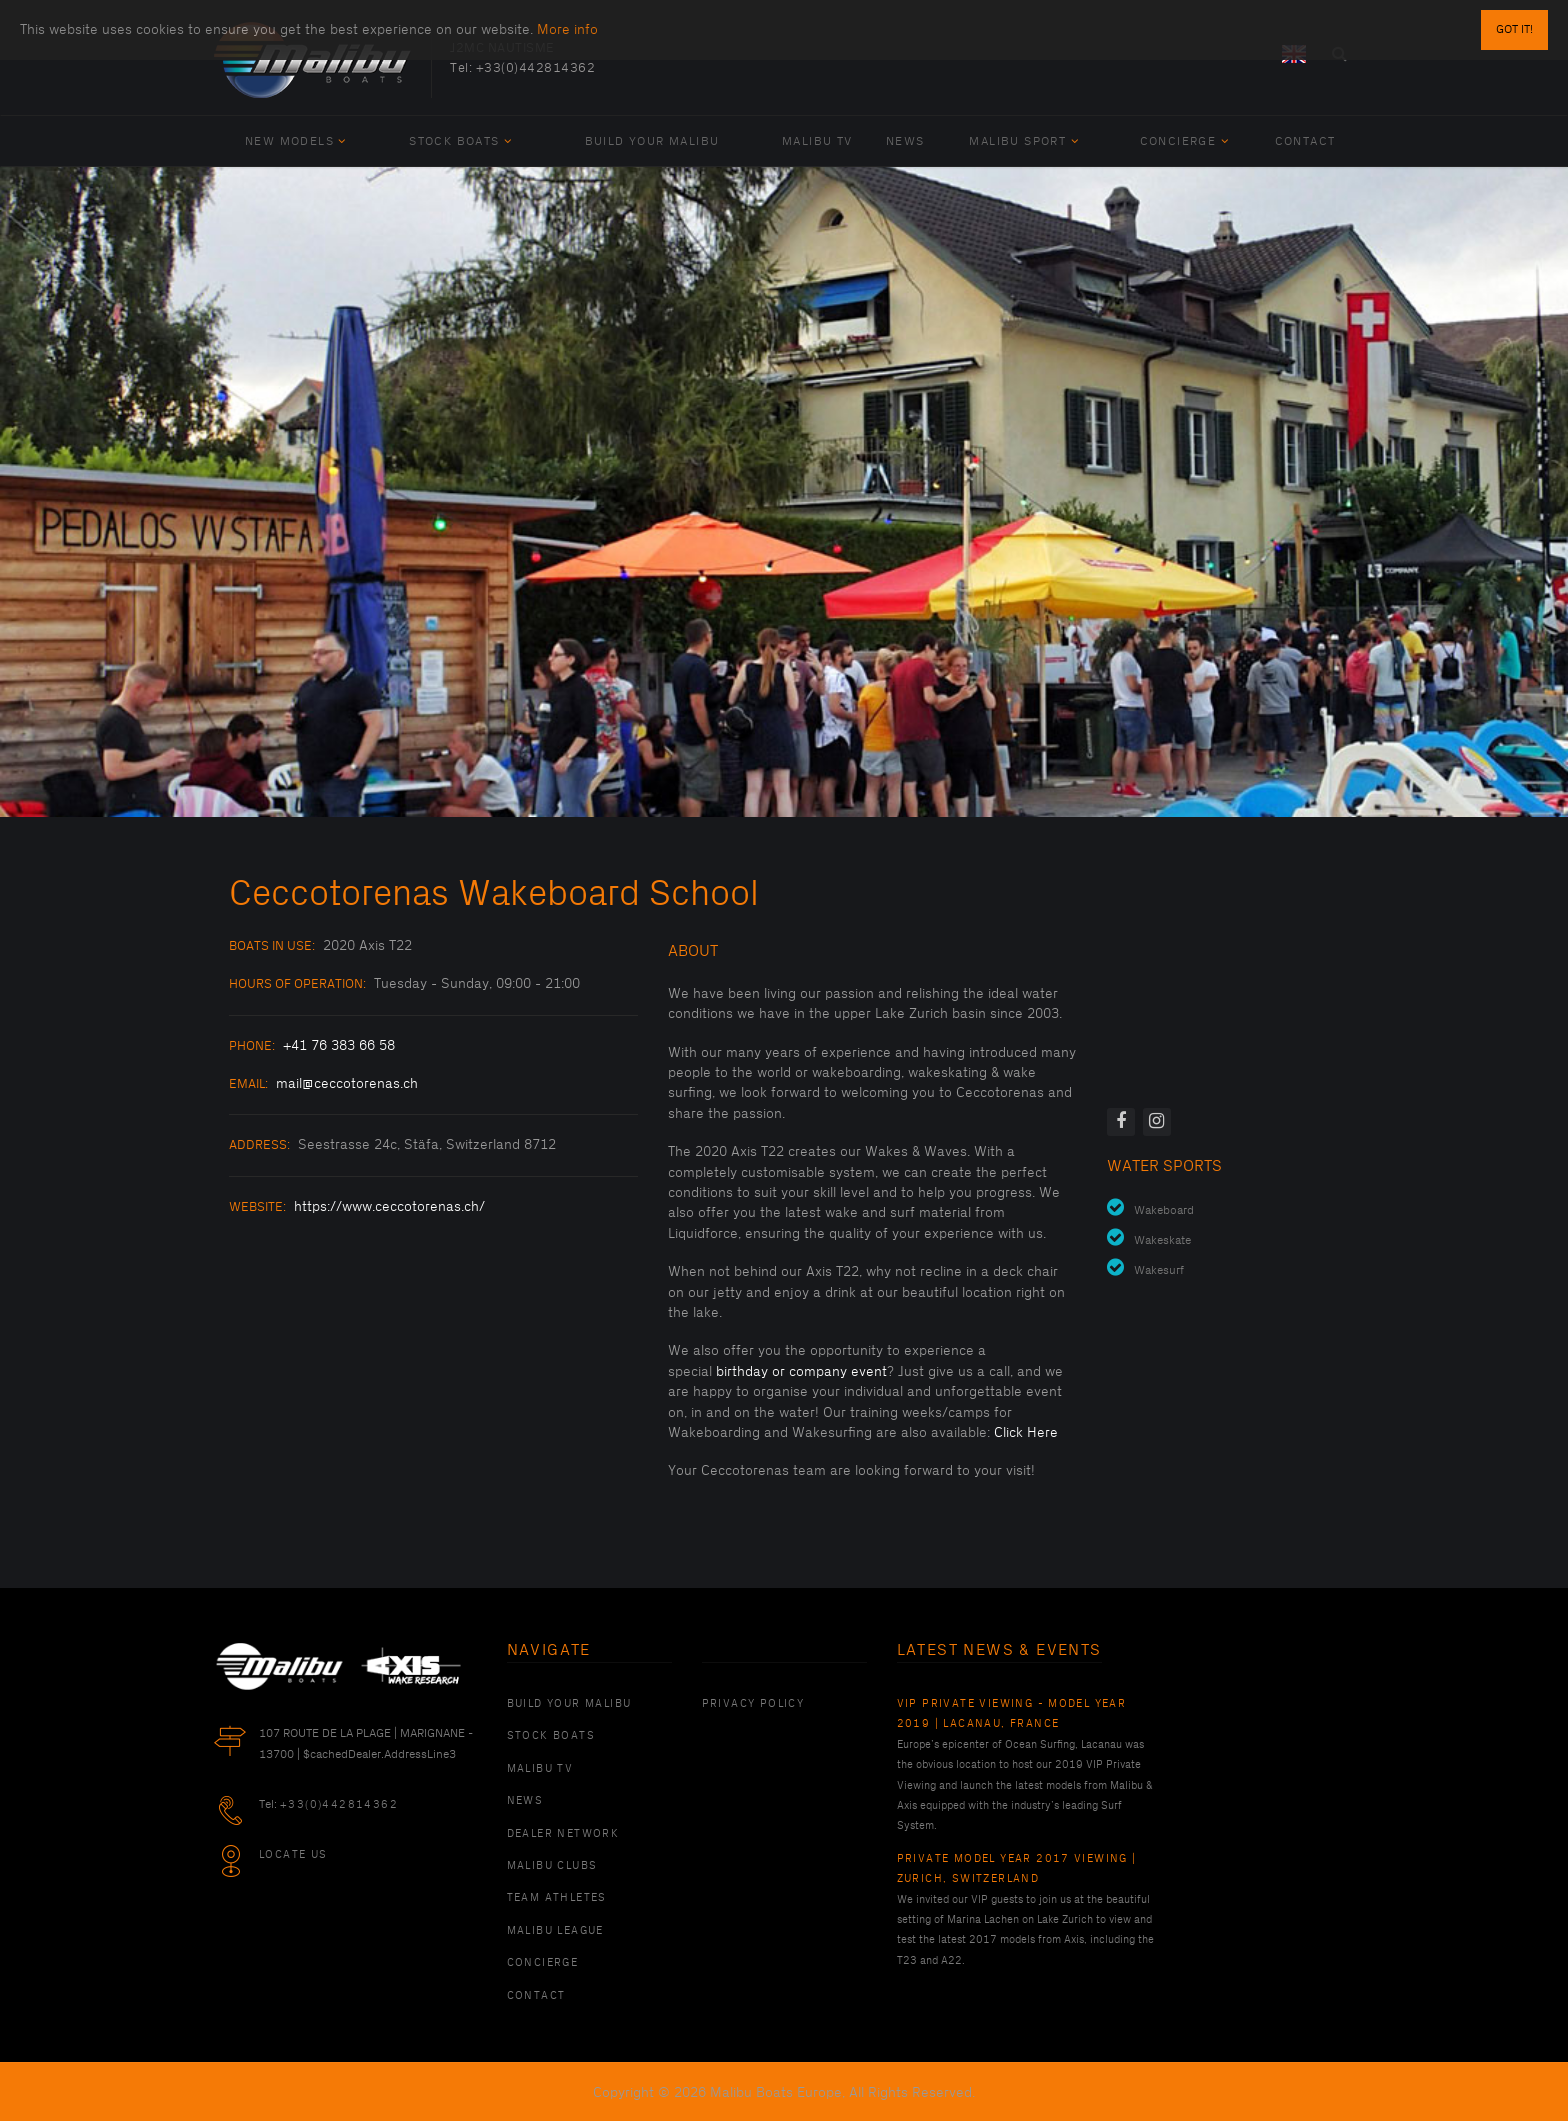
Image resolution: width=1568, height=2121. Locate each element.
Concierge (1184, 141)
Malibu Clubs (552, 1866)
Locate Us (293, 1855)
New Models (296, 141)
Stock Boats (460, 141)
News (905, 141)
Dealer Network (563, 1834)
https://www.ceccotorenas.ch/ (389, 1206)
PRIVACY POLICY (753, 1704)
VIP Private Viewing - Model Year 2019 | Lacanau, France (1012, 1714)
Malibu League (555, 1931)
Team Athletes (557, 1898)
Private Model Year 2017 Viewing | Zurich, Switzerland (1017, 1869)
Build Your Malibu (652, 141)
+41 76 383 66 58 (339, 1045)
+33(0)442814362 (536, 68)
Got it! (1514, 29)
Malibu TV (817, 141)
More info (567, 29)
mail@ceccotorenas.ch (347, 1083)
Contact (1305, 141)
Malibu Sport (1024, 141)
